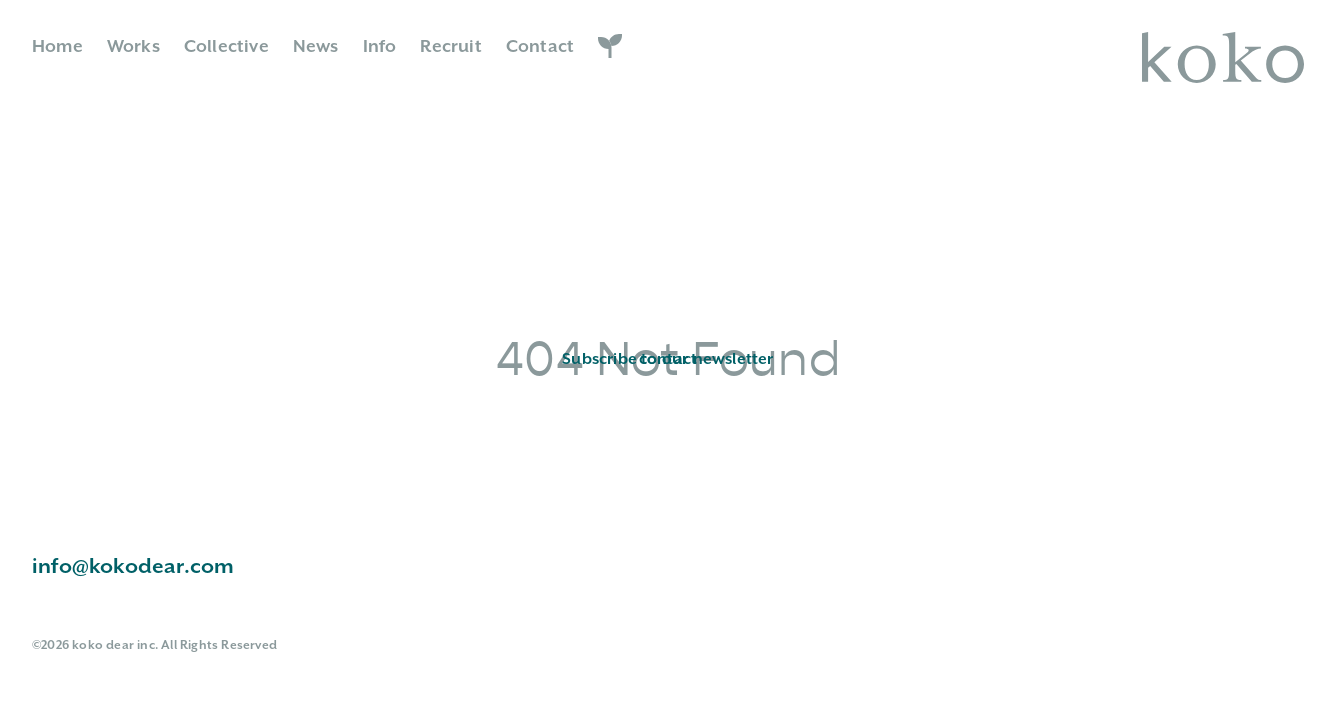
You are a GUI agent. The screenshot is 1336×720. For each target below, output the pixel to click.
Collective (226, 47)
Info (380, 47)
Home (57, 47)
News (316, 47)
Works (133, 47)
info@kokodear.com (133, 567)
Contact (540, 47)
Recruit (450, 47)
